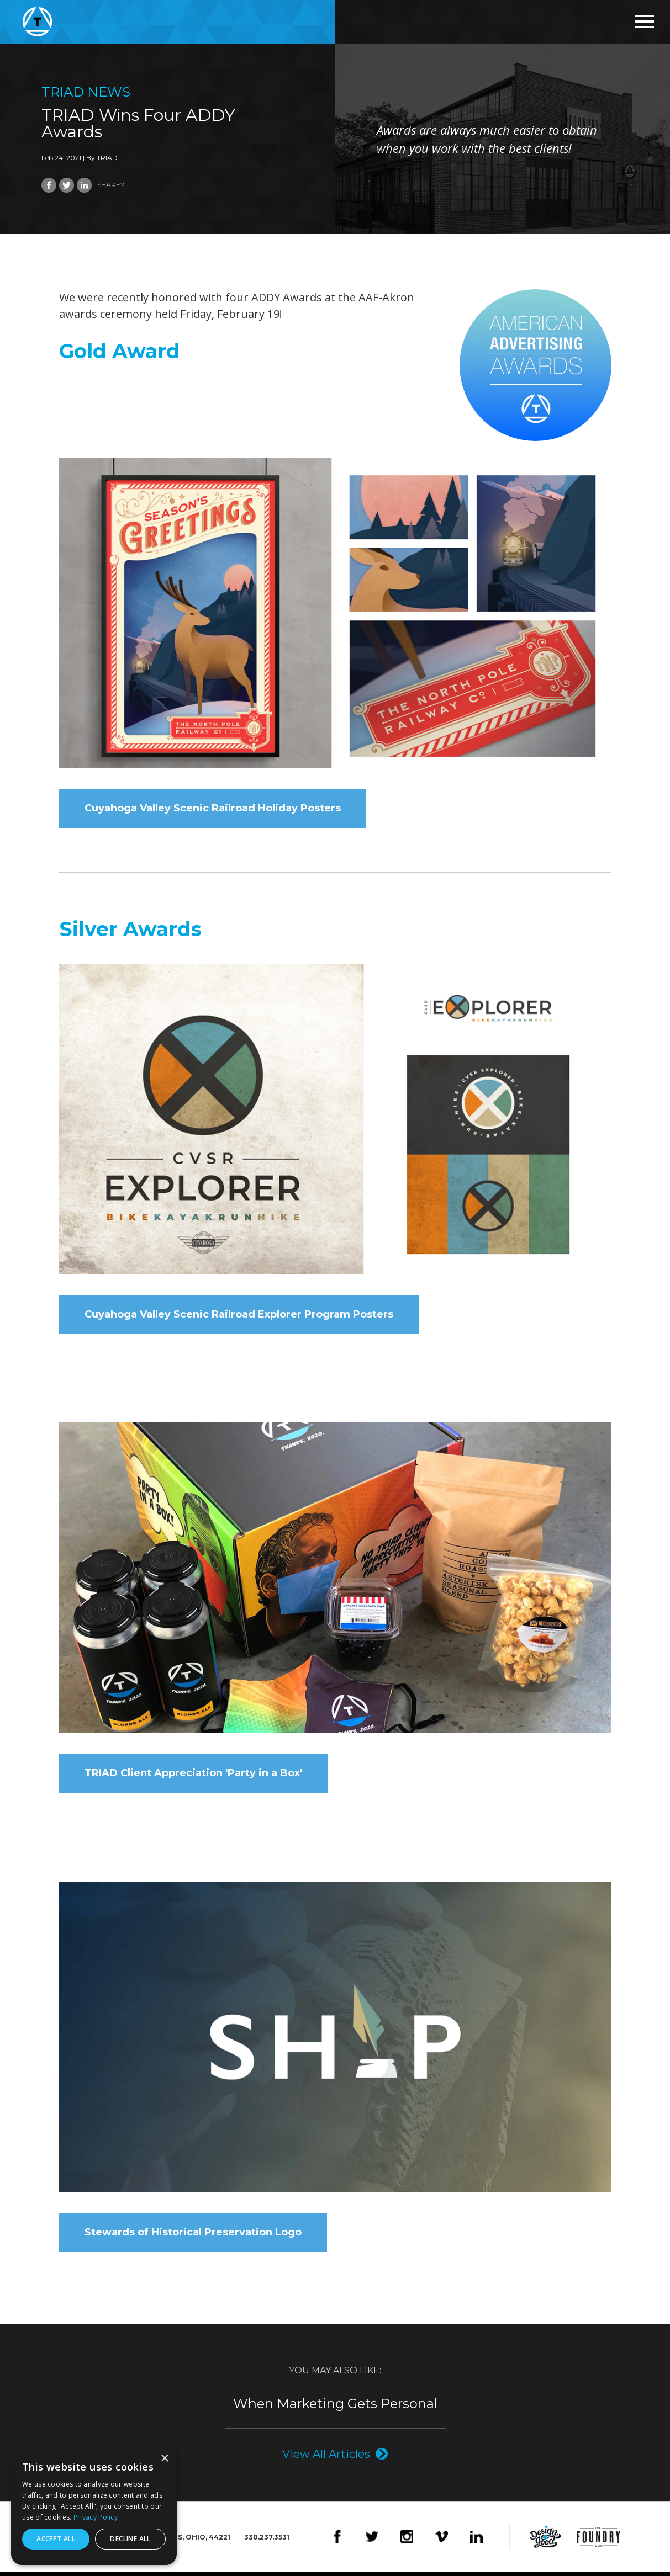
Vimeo (441, 2541)
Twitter (372, 2541)
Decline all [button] (130, 2538)
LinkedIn (476, 2541)
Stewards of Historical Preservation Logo (193, 2236)
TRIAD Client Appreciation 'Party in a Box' (193, 1776)
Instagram (407, 2541)
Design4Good (545, 2541)
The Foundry (598, 2541)
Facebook (337, 2541)
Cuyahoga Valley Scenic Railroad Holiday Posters (213, 809)
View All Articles (326, 2458)
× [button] (164, 2459)
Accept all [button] (55, 2538)
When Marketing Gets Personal (335, 2408)
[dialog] (94, 2506)
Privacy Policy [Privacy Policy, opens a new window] (95, 2517)
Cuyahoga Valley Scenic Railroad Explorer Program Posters (239, 1316)
